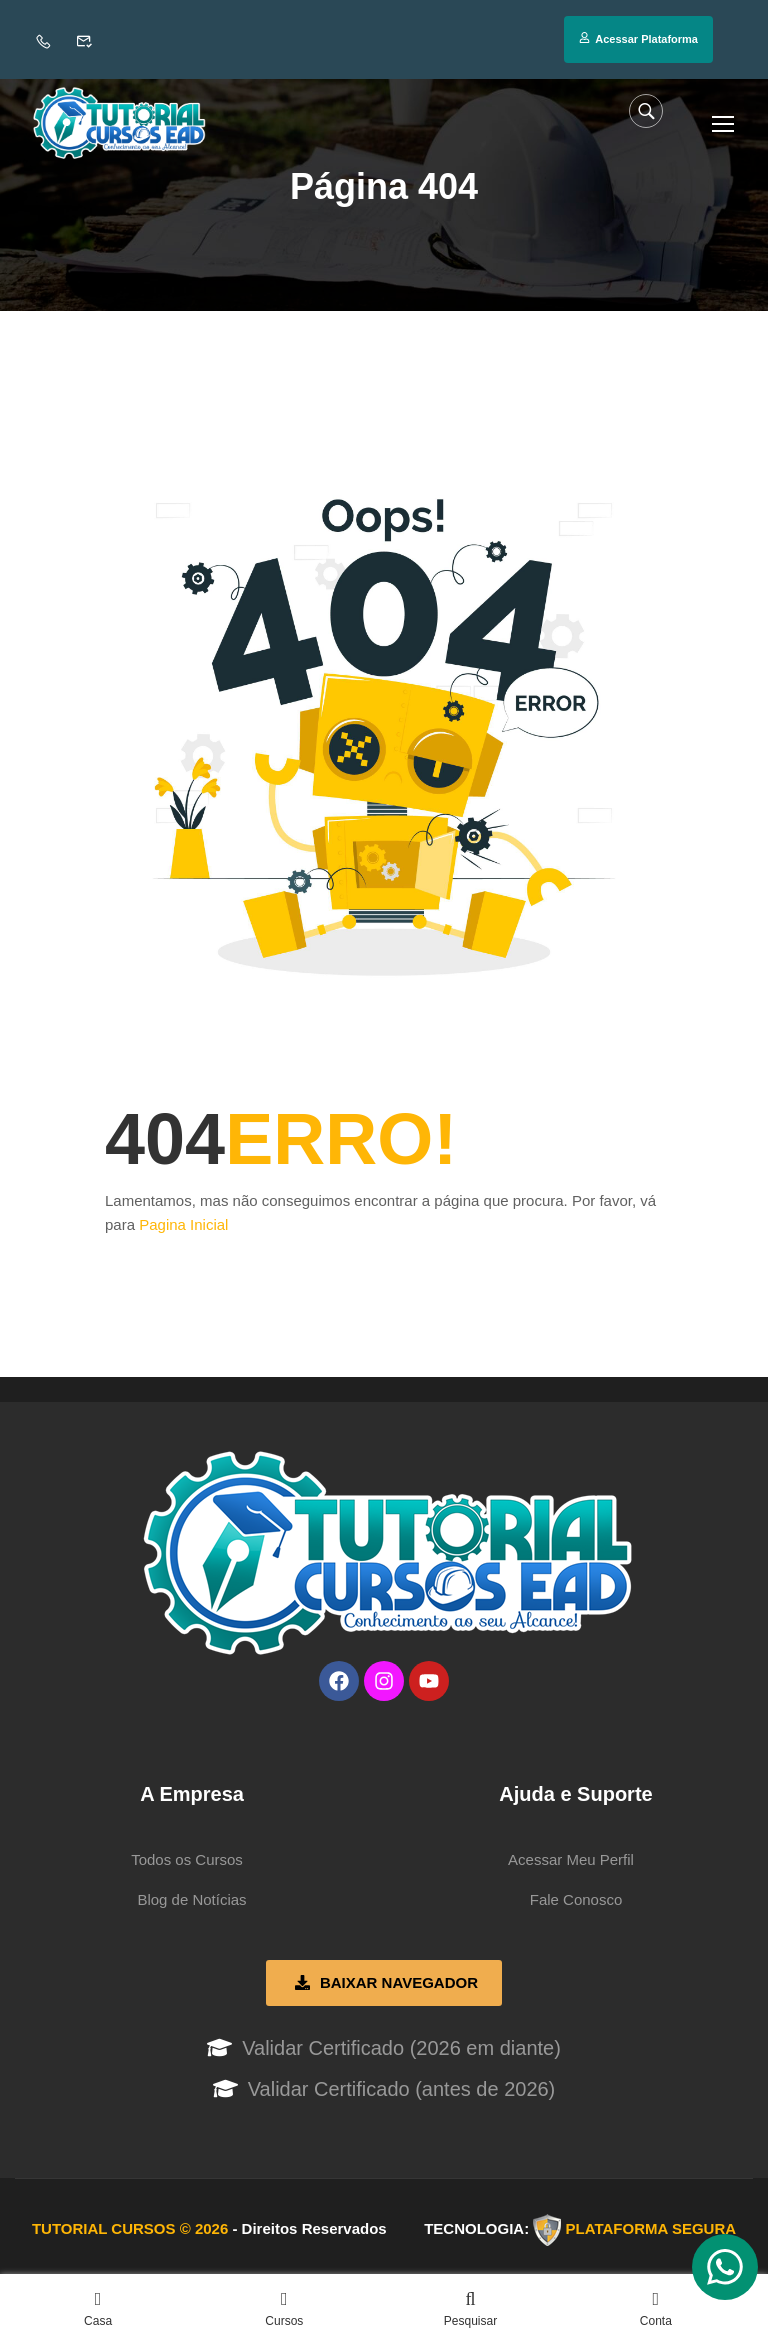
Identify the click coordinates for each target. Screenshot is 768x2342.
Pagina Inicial (183, 1228)
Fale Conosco (576, 1903)
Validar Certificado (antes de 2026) (402, 2093)
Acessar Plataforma (638, 38)
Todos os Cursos (187, 1863)
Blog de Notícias (191, 1903)
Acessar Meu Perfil (571, 1863)
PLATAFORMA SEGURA (651, 2232)
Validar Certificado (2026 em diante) (401, 2052)
